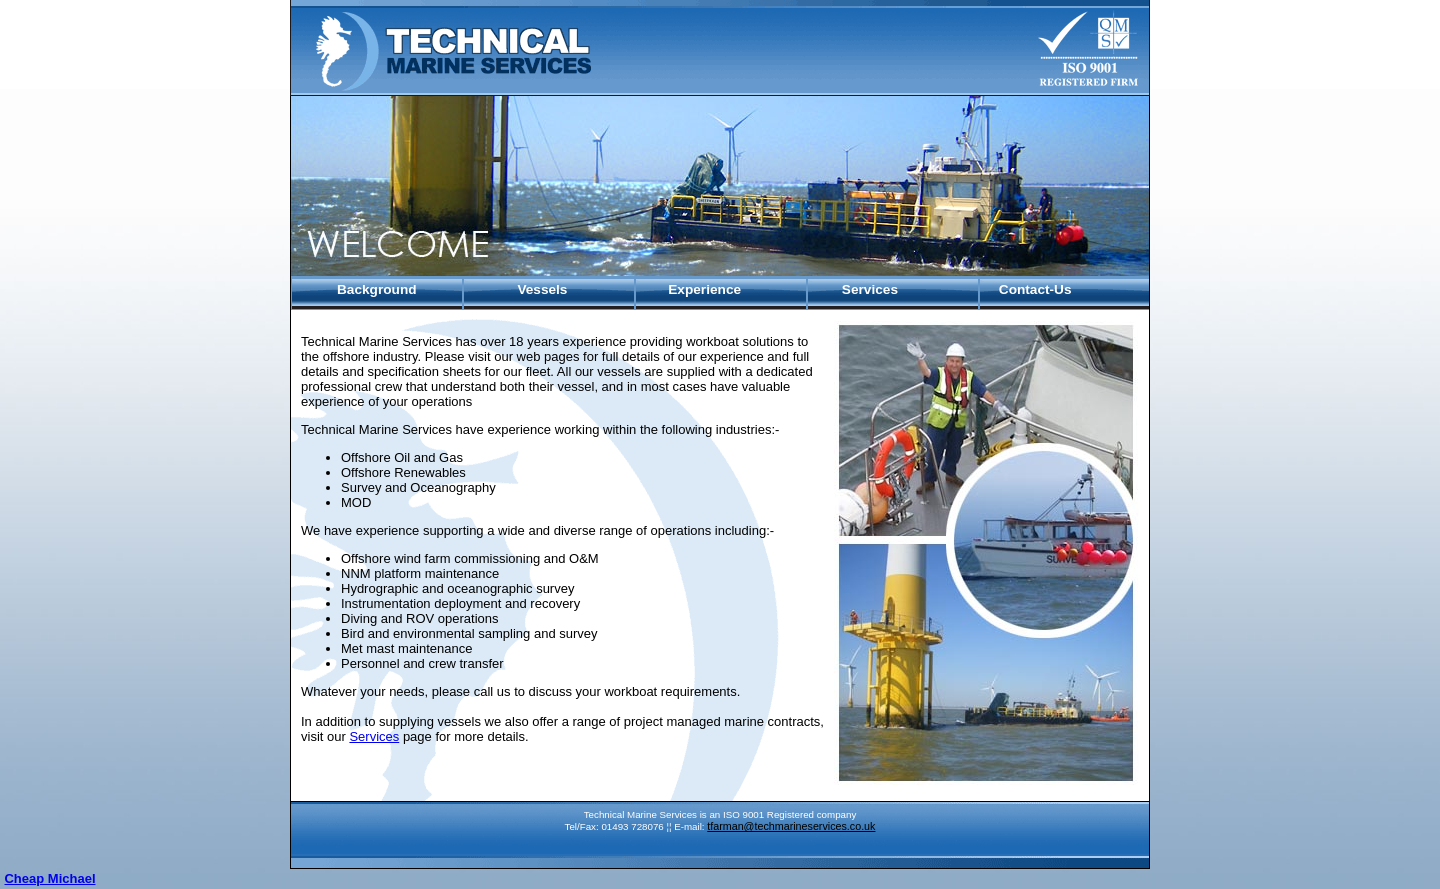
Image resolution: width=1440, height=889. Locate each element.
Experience (704, 289)
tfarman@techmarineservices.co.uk (791, 826)
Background (377, 289)
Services (870, 289)
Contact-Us (1035, 289)
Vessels (542, 289)
